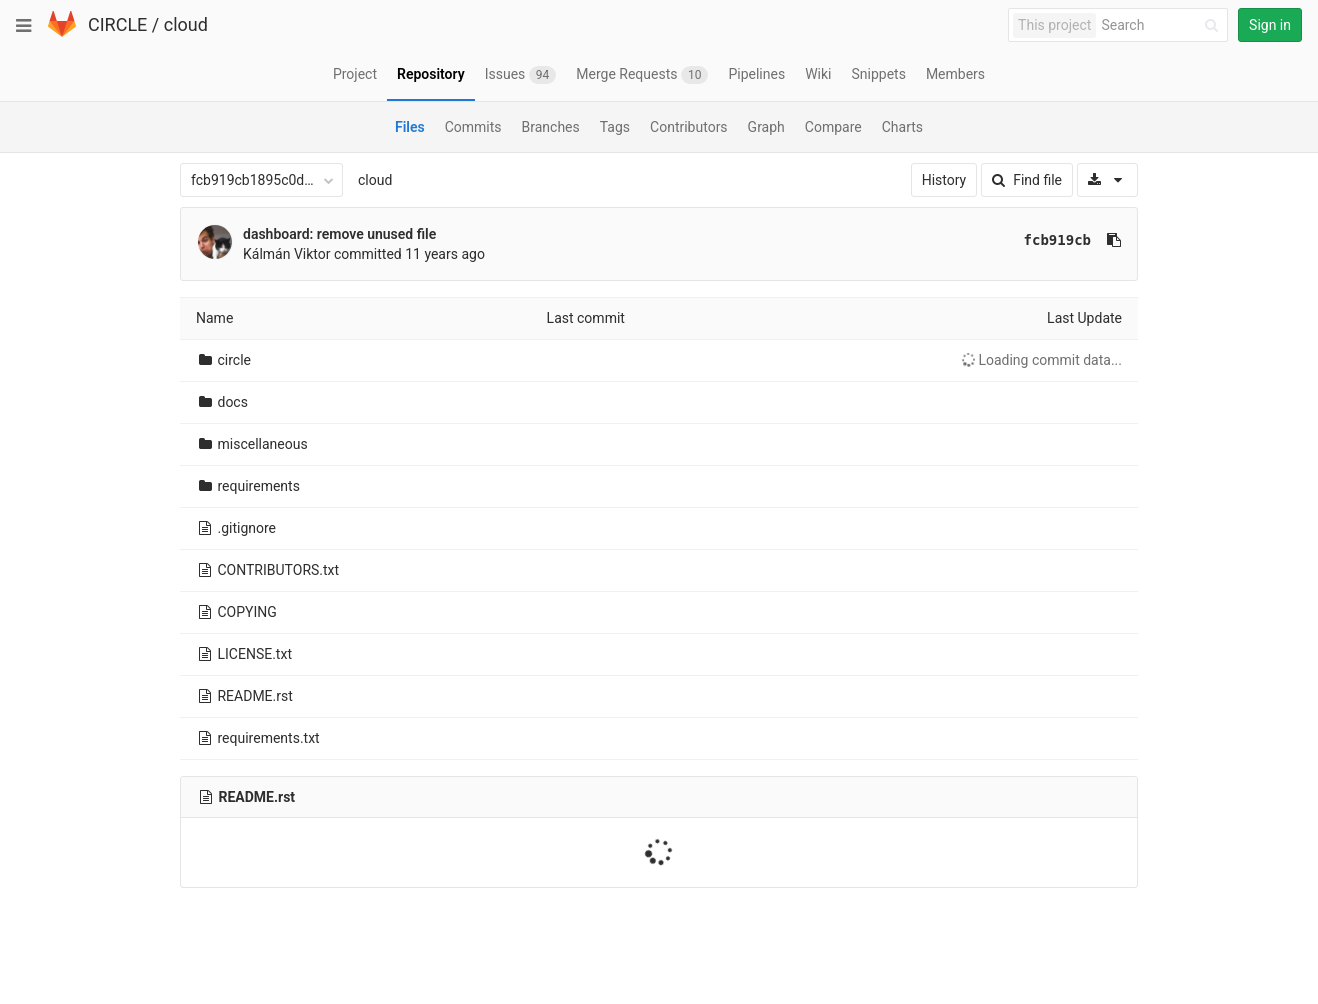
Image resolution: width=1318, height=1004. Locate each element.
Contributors (689, 127)
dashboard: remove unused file (339, 234)
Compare (833, 127)
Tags (615, 127)
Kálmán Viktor (287, 254)
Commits (473, 127)
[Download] (1107, 180)
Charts (902, 127)
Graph (766, 127)
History (944, 180)
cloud (186, 24)
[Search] (1163, 25)
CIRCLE (117, 24)
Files (410, 127)
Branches (551, 127)
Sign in (1270, 25)
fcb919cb (1057, 240)
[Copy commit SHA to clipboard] (1114, 240)
